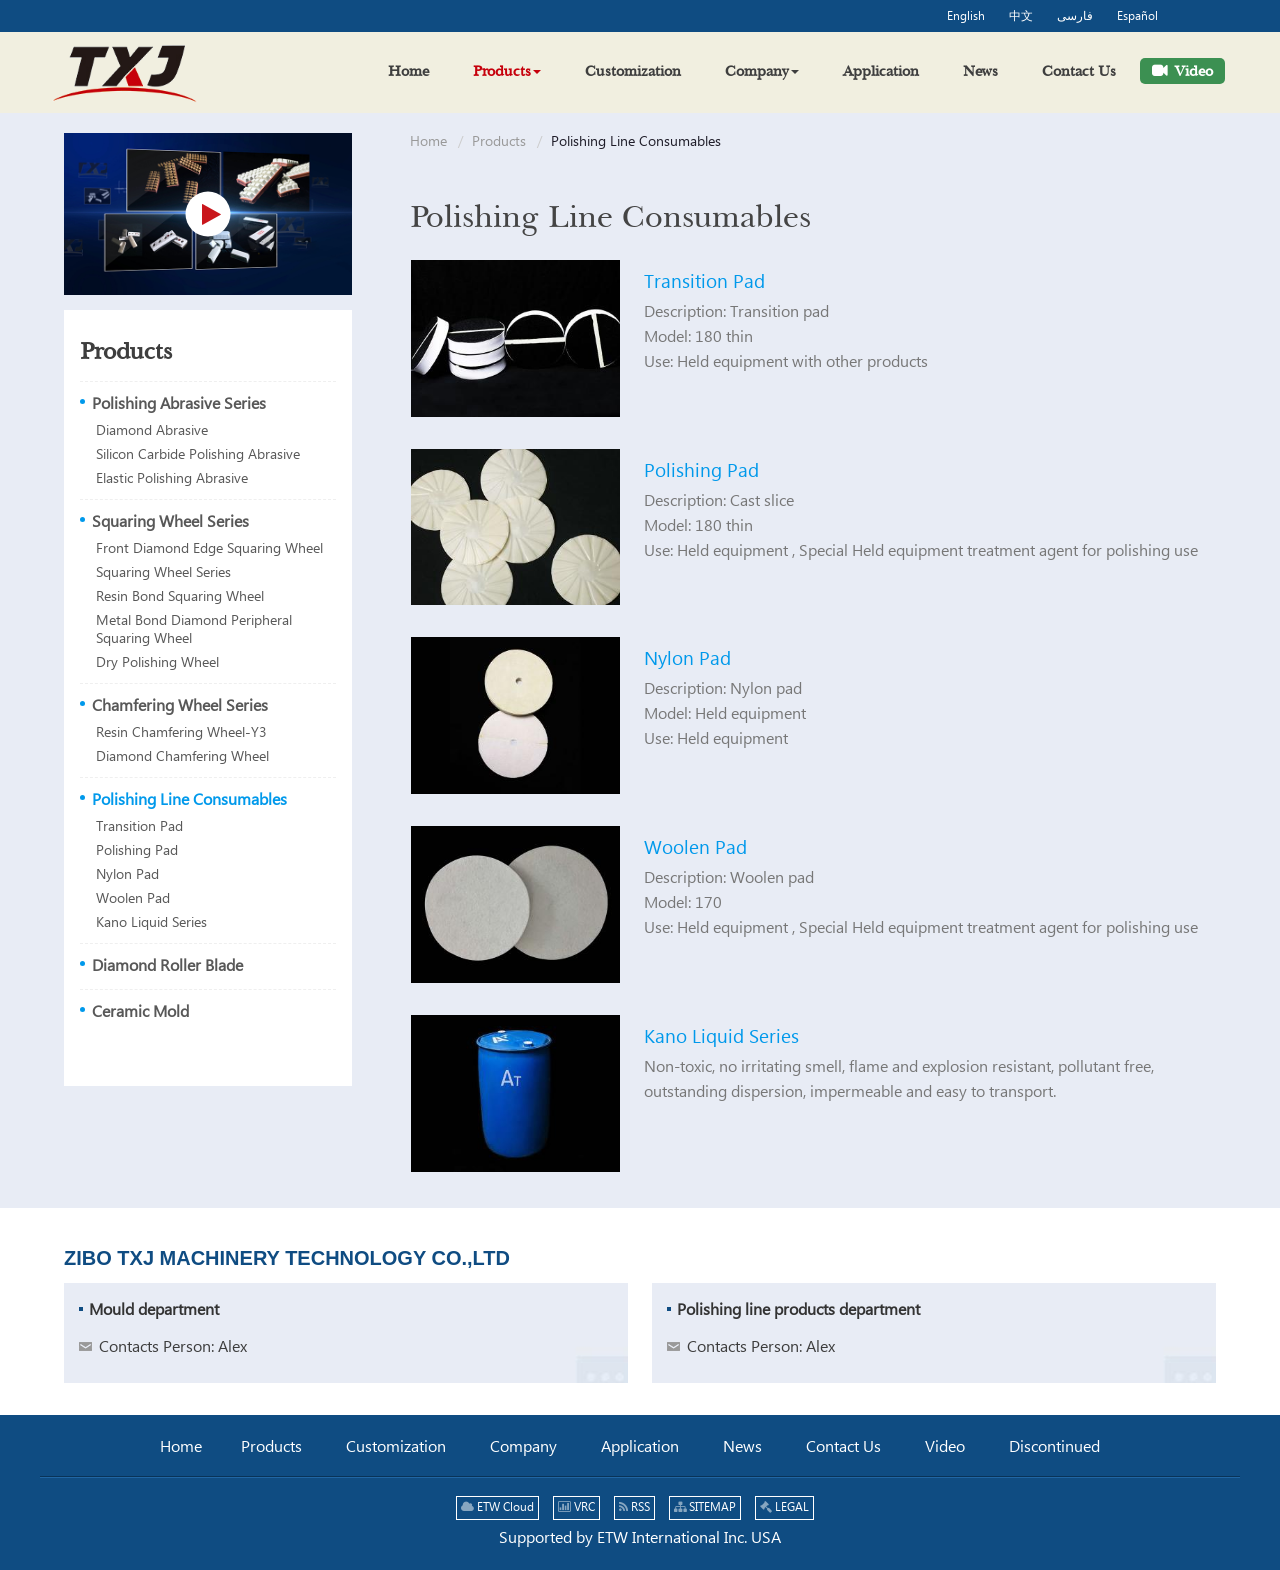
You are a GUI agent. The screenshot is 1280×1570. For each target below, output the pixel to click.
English (966, 17)
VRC (576, 1507)
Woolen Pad (695, 848)
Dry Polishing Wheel (157, 663)
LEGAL (784, 1507)
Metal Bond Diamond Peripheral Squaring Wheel (194, 630)
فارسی (1075, 17)
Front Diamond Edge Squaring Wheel (209, 549)
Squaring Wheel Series (170, 522)
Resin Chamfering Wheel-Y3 (181, 733)
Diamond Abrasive (152, 431)
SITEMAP (705, 1507)
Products (499, 142)
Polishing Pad (701, 471)
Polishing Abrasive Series (179, 404)
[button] (507, 71)
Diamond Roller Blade (167, 966)
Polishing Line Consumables (189, 800)
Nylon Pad (687, 659)
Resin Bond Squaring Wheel (180, 597)
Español (1137, 17)
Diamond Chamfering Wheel (182, 757)
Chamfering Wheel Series (180, 706)
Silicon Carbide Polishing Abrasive (198, 455)
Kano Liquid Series (721, 1037)
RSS (634, 1507)
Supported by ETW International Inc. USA (640, 1538)
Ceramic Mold (140, 1012)
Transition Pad (704, 282)
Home (428, 142)
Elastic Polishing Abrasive (172, 479)
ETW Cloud (497, 1507)
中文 (1021, 17)
